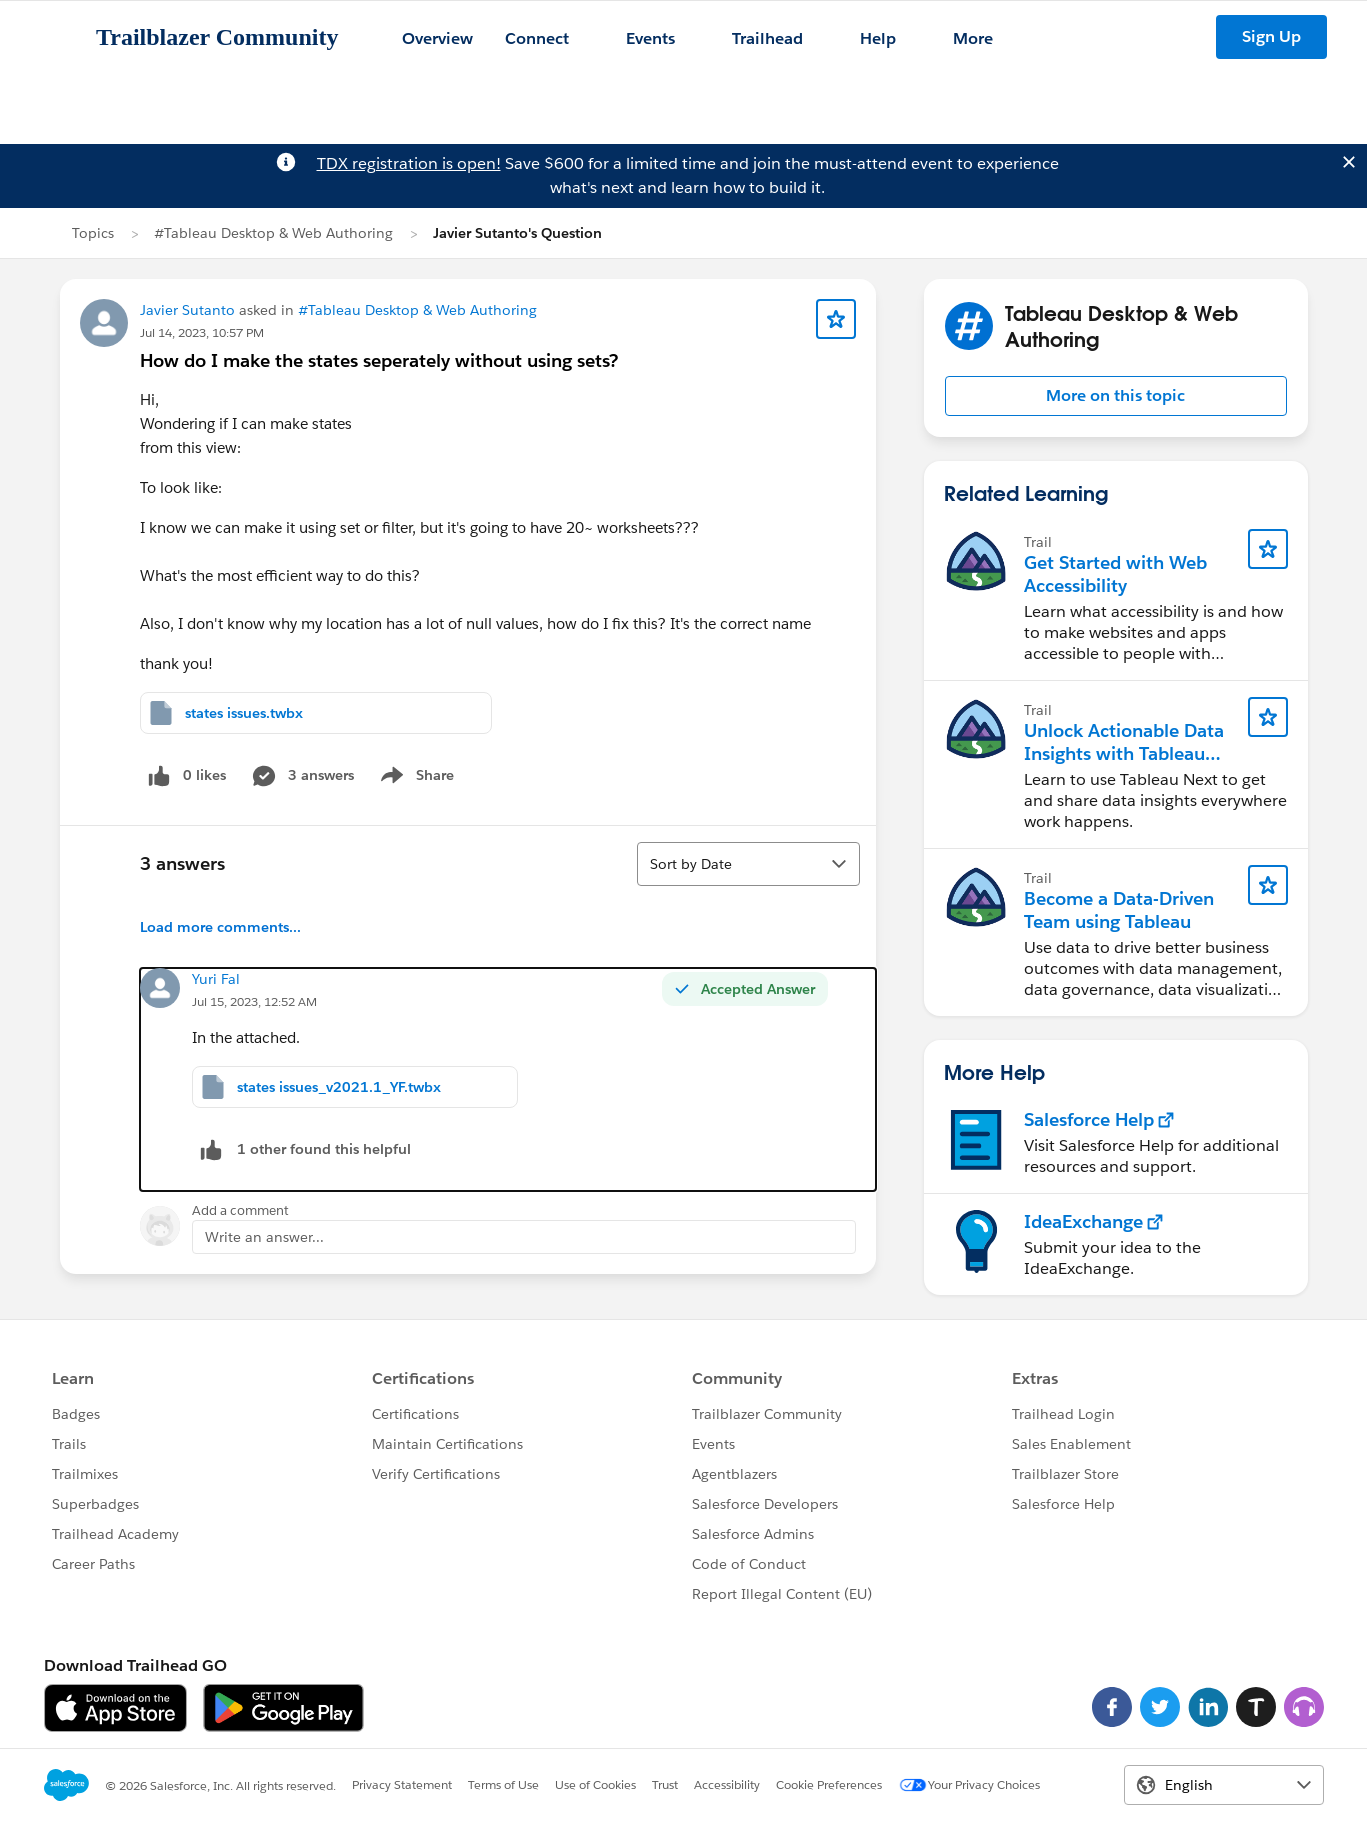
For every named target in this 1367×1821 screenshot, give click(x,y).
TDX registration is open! (409, 163)
